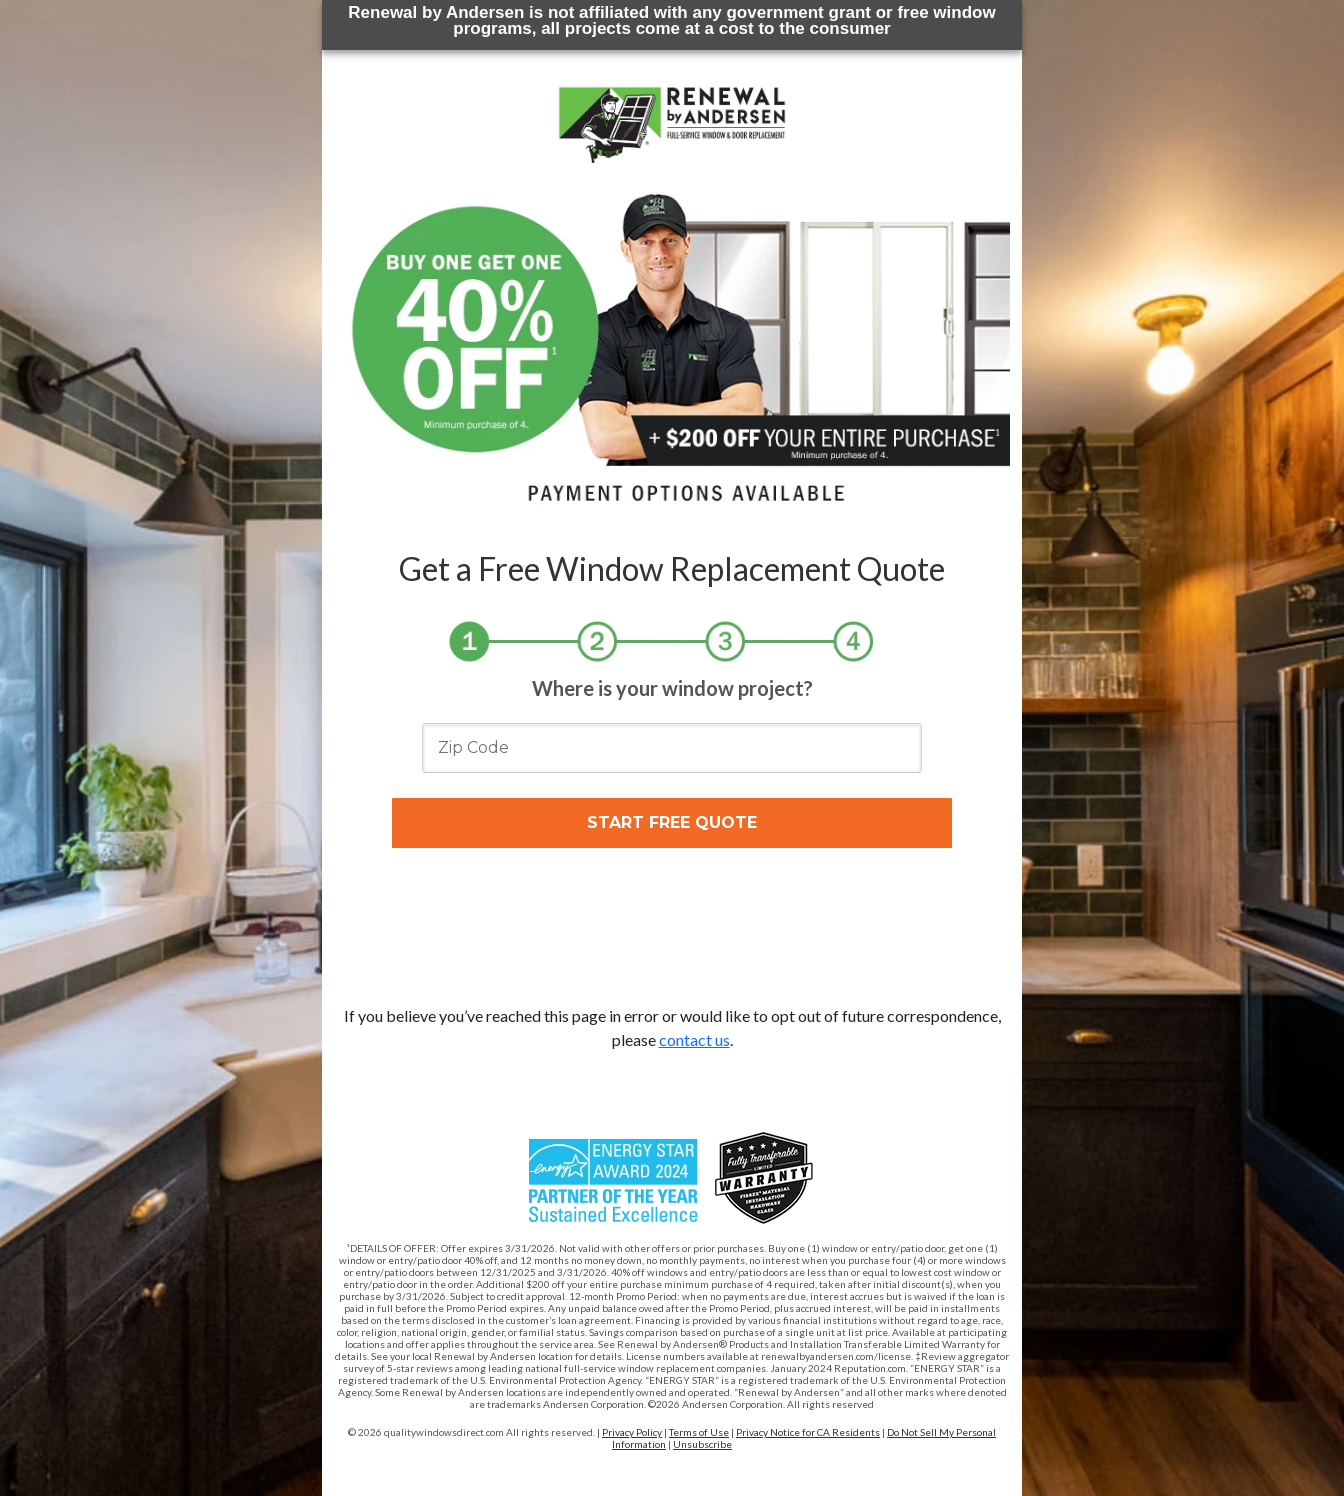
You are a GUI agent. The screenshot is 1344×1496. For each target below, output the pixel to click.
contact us (694, 1039)
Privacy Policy (632, 1432)
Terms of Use (699, 1432)
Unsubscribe (702, 1444)
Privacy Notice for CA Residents (808, 1432)
